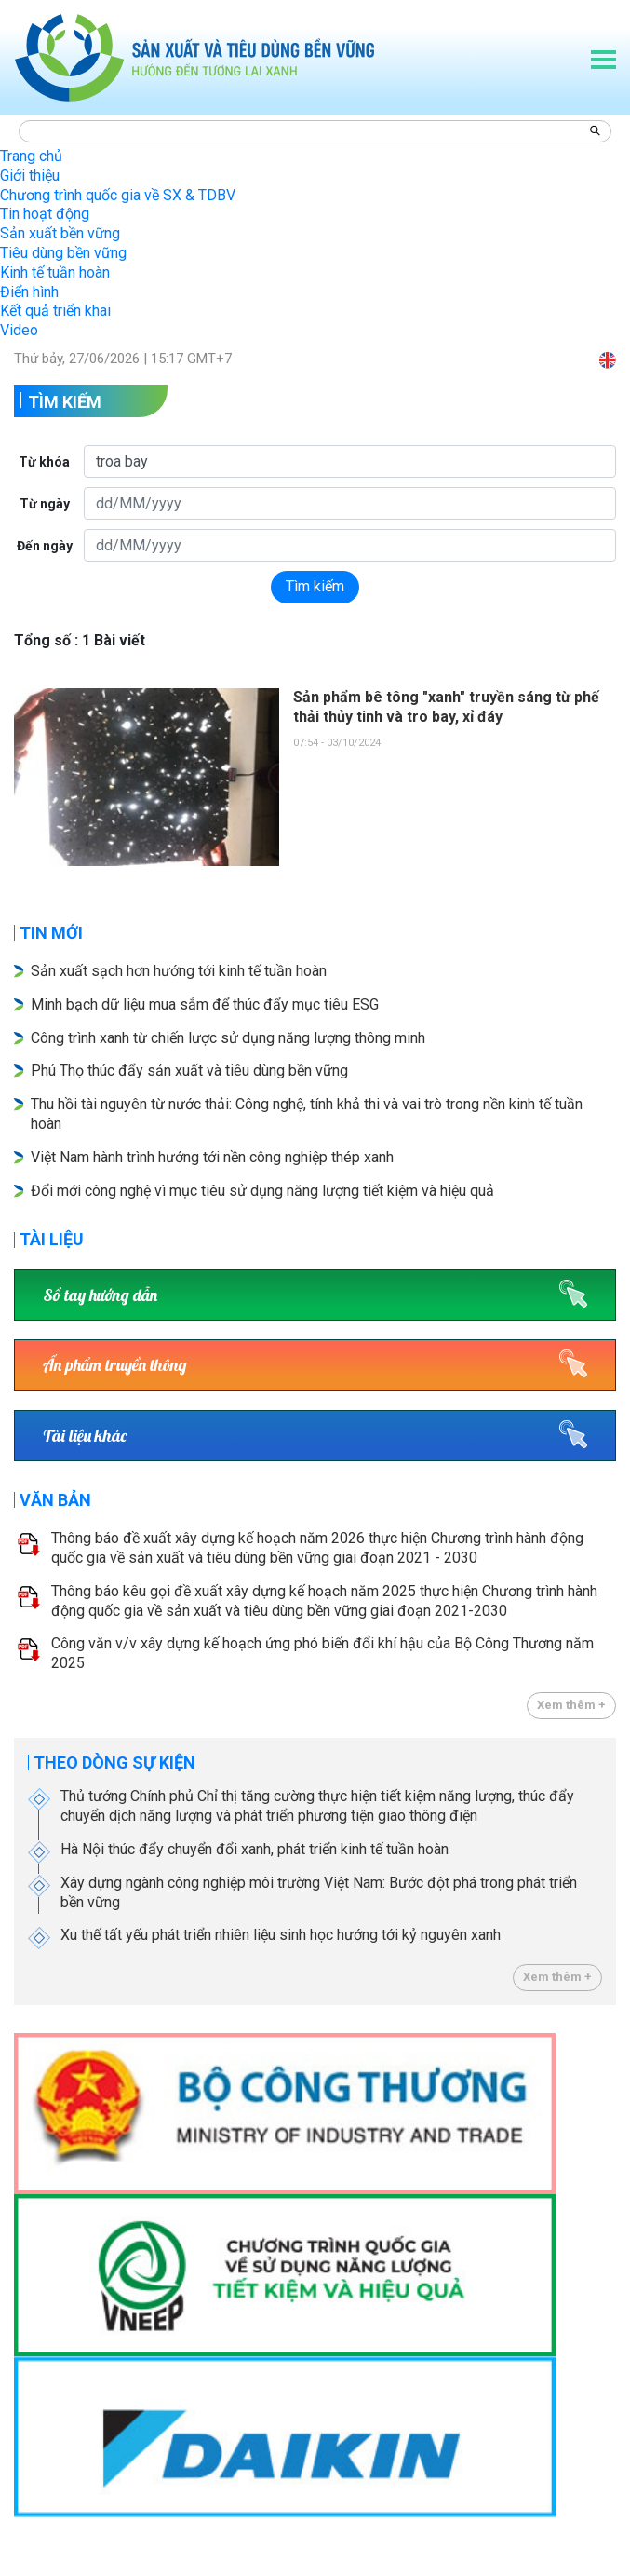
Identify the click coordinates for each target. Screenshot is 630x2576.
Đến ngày (45, 545)
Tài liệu (52, 1239)
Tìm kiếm (64, 402)
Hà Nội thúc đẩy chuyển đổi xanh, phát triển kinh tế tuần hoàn (254, 1849)
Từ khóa (44, 461)
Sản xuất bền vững (60, 233)
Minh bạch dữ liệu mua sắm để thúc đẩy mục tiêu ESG (205, 1004)
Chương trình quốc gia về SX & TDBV (117, 195)
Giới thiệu (30, 175)
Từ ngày (45, 503)
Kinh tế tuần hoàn (55, 272)
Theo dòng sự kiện (114, 1762)
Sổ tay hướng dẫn (100, 1295)
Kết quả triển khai (55, 310)
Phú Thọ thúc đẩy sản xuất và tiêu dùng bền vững (189, 1070)
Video (19, 330)
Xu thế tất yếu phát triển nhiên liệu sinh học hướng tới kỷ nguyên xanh (280, 1935)
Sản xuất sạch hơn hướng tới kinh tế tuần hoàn (179, 971)
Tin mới (51, 932)
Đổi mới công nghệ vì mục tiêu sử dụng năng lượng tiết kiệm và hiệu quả (264, 1191)
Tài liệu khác (85, 1435)
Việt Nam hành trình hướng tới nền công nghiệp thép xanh (212, 1157)
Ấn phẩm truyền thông (115, 1365)
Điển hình (29, 292)
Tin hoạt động (44, 214)
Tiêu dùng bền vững (63, 253)
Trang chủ (31, 156)
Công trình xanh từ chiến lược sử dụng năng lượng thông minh (230, 1038)
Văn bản (55, 1500)
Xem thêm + (571, 1705)
